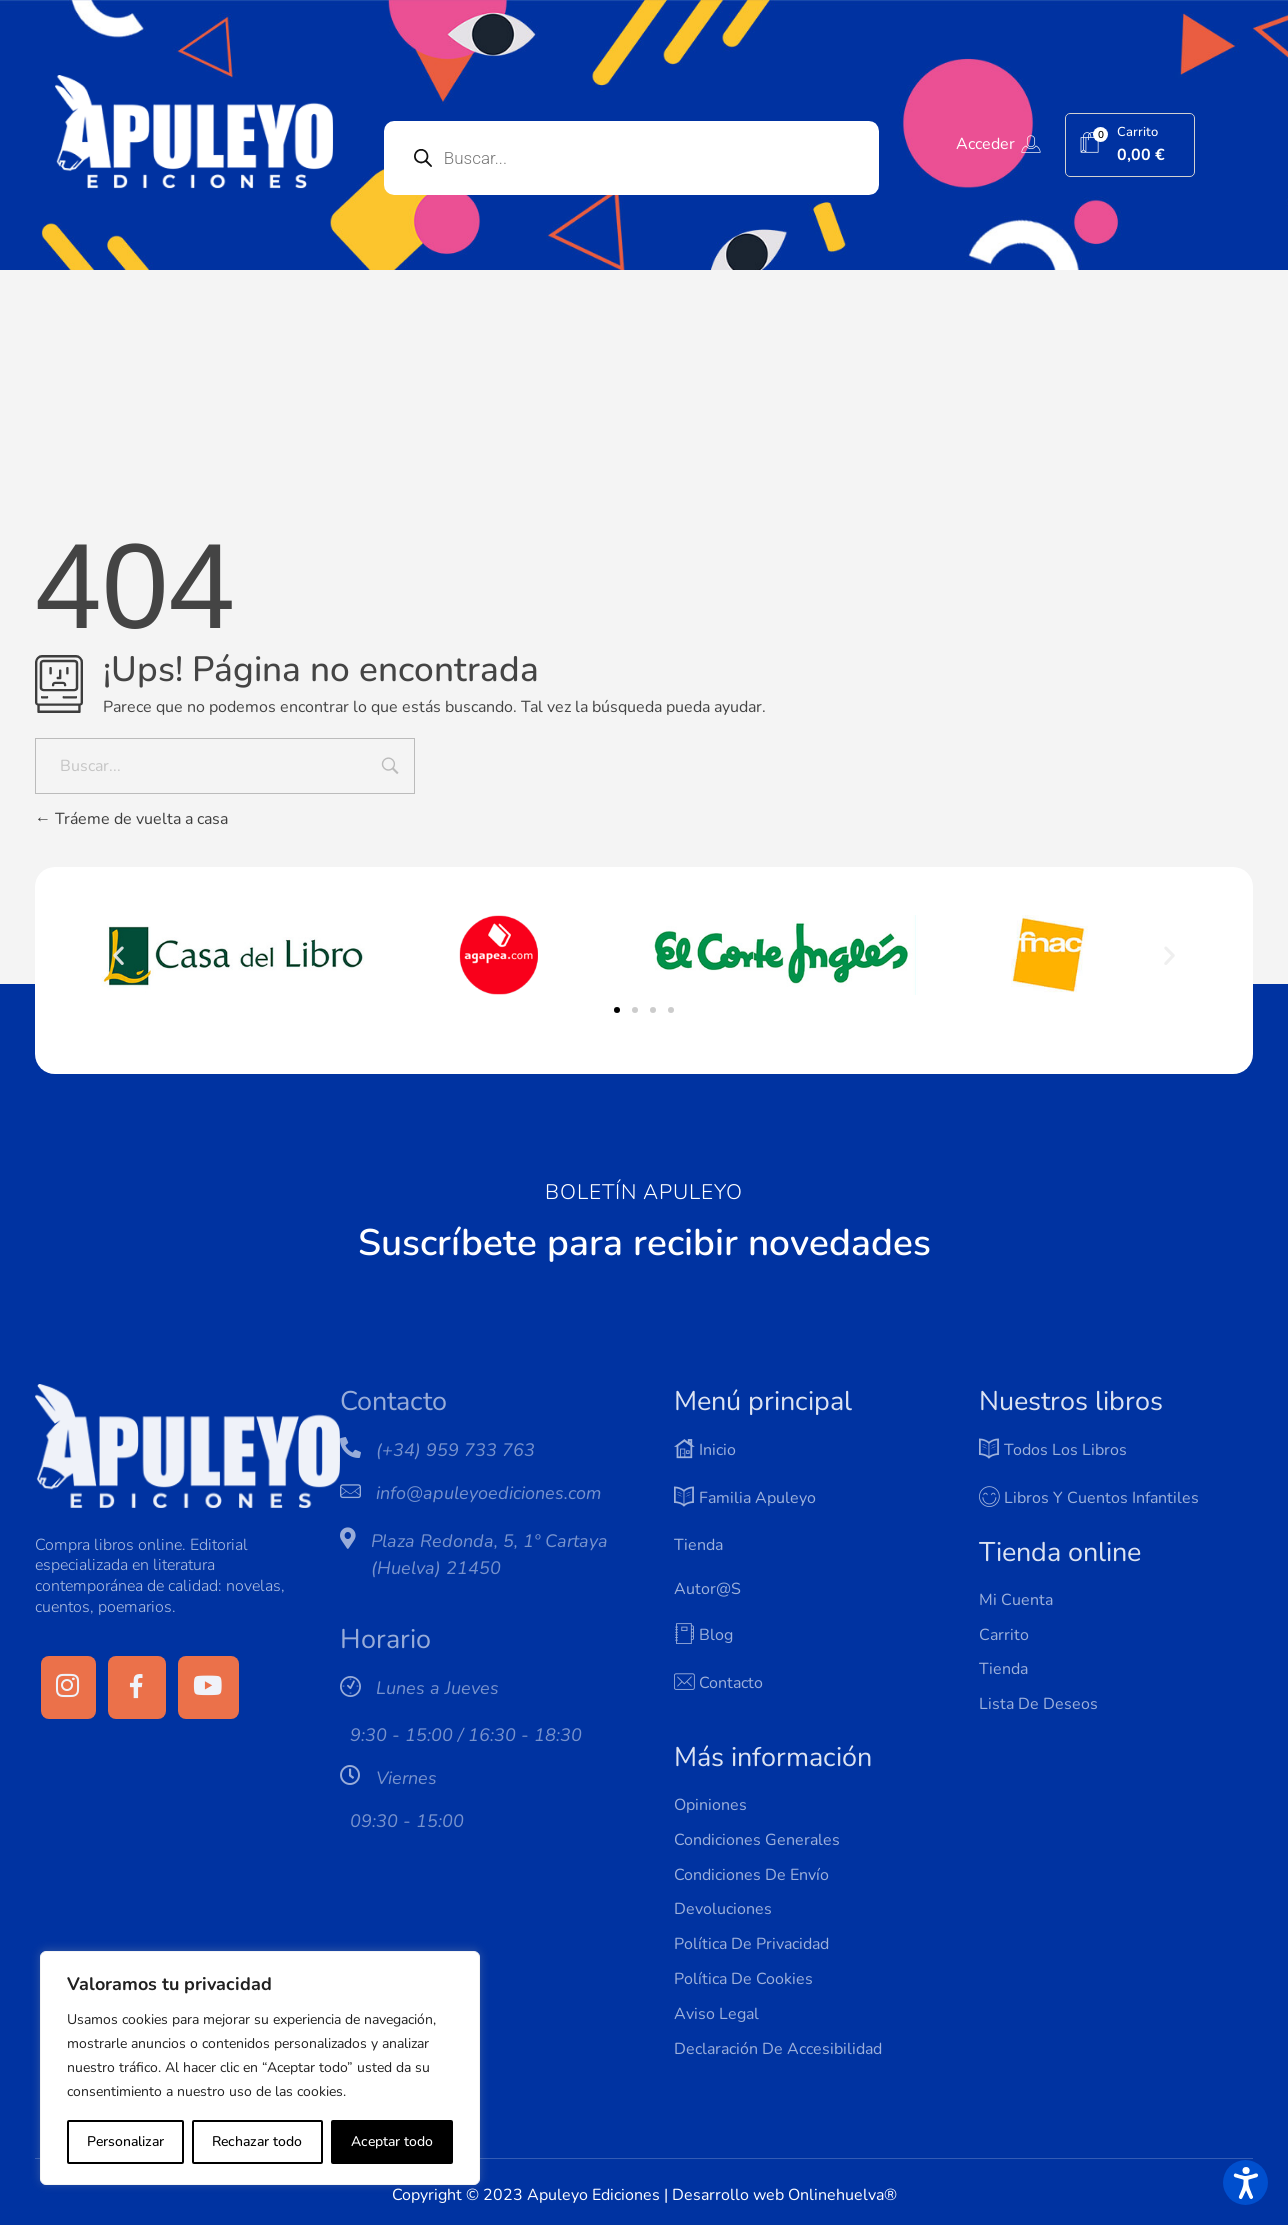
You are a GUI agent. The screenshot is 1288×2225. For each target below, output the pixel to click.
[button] (118, 955)
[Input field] (390, 768)
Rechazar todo (257, 2141)
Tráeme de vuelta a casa (131, 819)
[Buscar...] (225, 766)
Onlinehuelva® (842, 2195)
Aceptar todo (392, 2141)
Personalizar (125, 2141)
